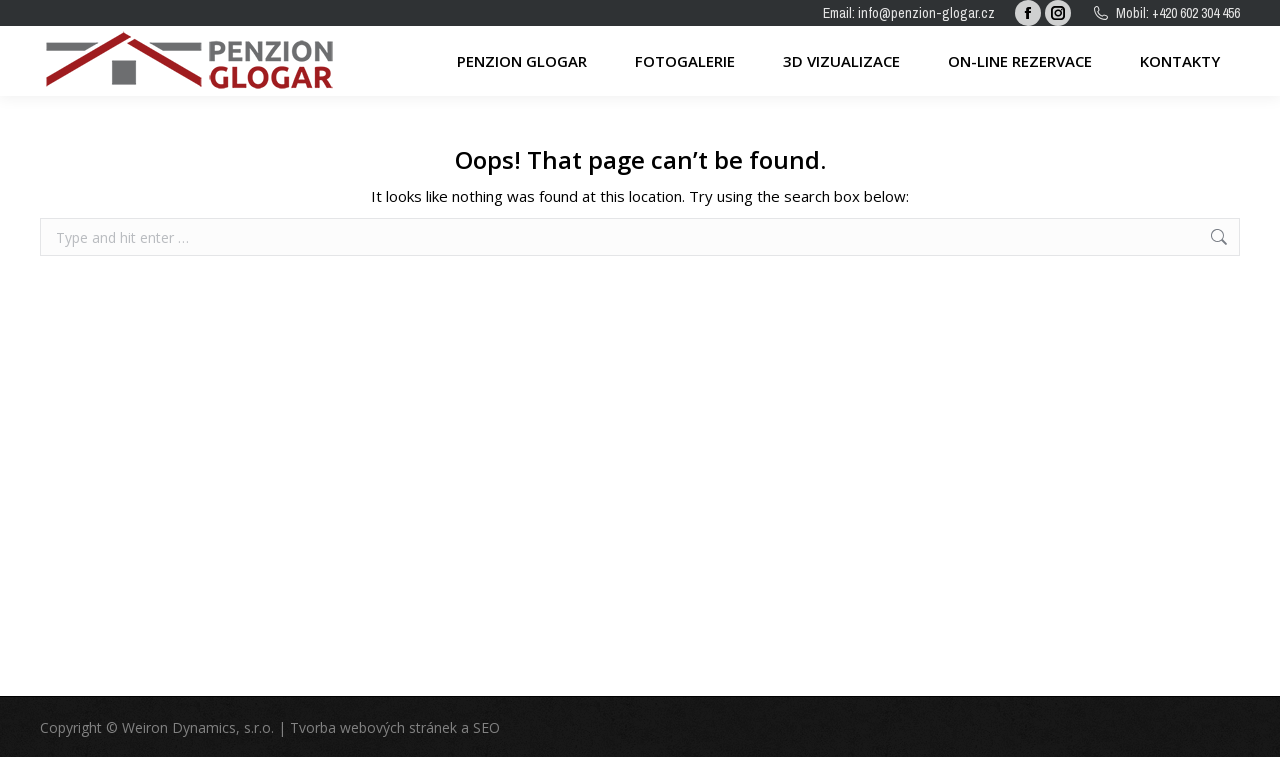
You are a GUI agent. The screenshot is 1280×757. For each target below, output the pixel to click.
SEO (486, 727)
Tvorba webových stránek (373, 727)
